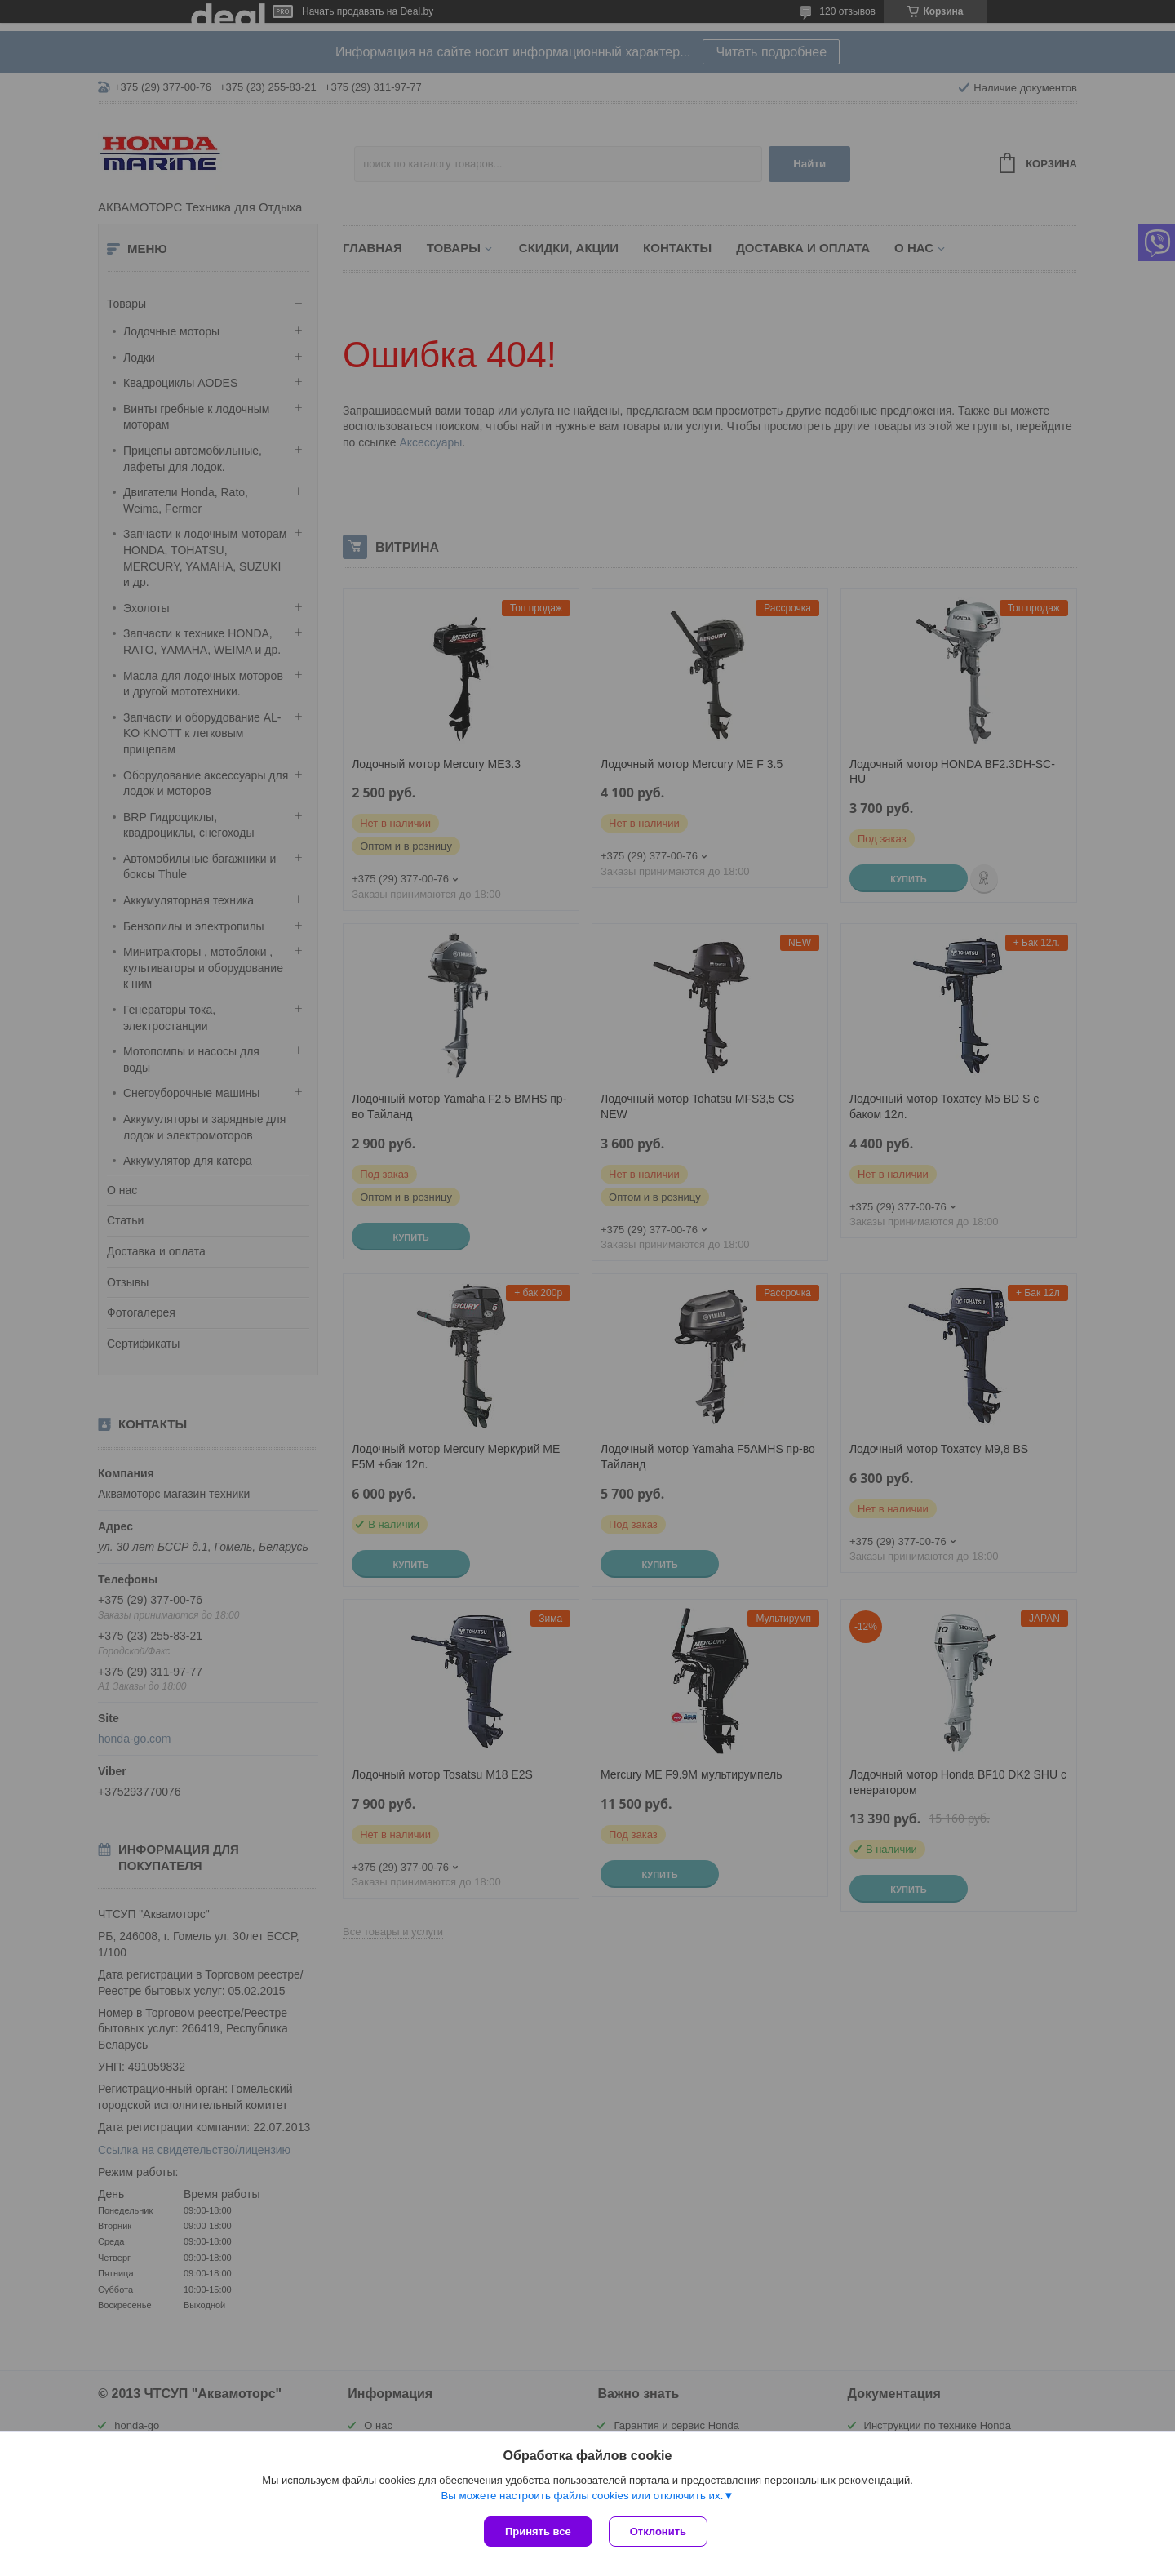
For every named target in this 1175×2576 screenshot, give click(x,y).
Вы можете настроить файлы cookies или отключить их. (582, 2495)
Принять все (538, 2531)
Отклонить (658, 2531)
